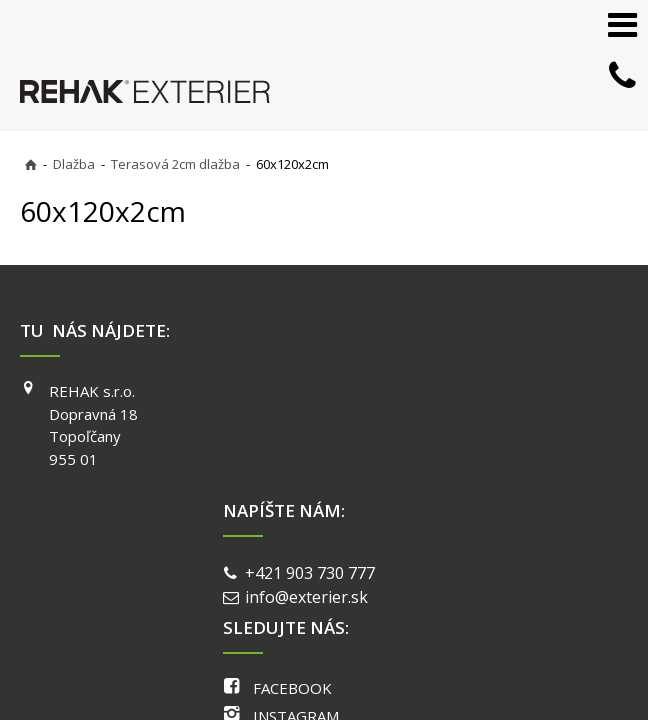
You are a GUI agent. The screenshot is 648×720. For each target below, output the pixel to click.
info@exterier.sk (310, 418)
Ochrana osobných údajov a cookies (517, 548)
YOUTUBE (499, 448)
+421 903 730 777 (314, 393)
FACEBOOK (502, 391)
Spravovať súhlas (315, 567)
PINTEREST (504, 477)
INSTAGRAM (506, 420)
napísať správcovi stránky (325, 548)
